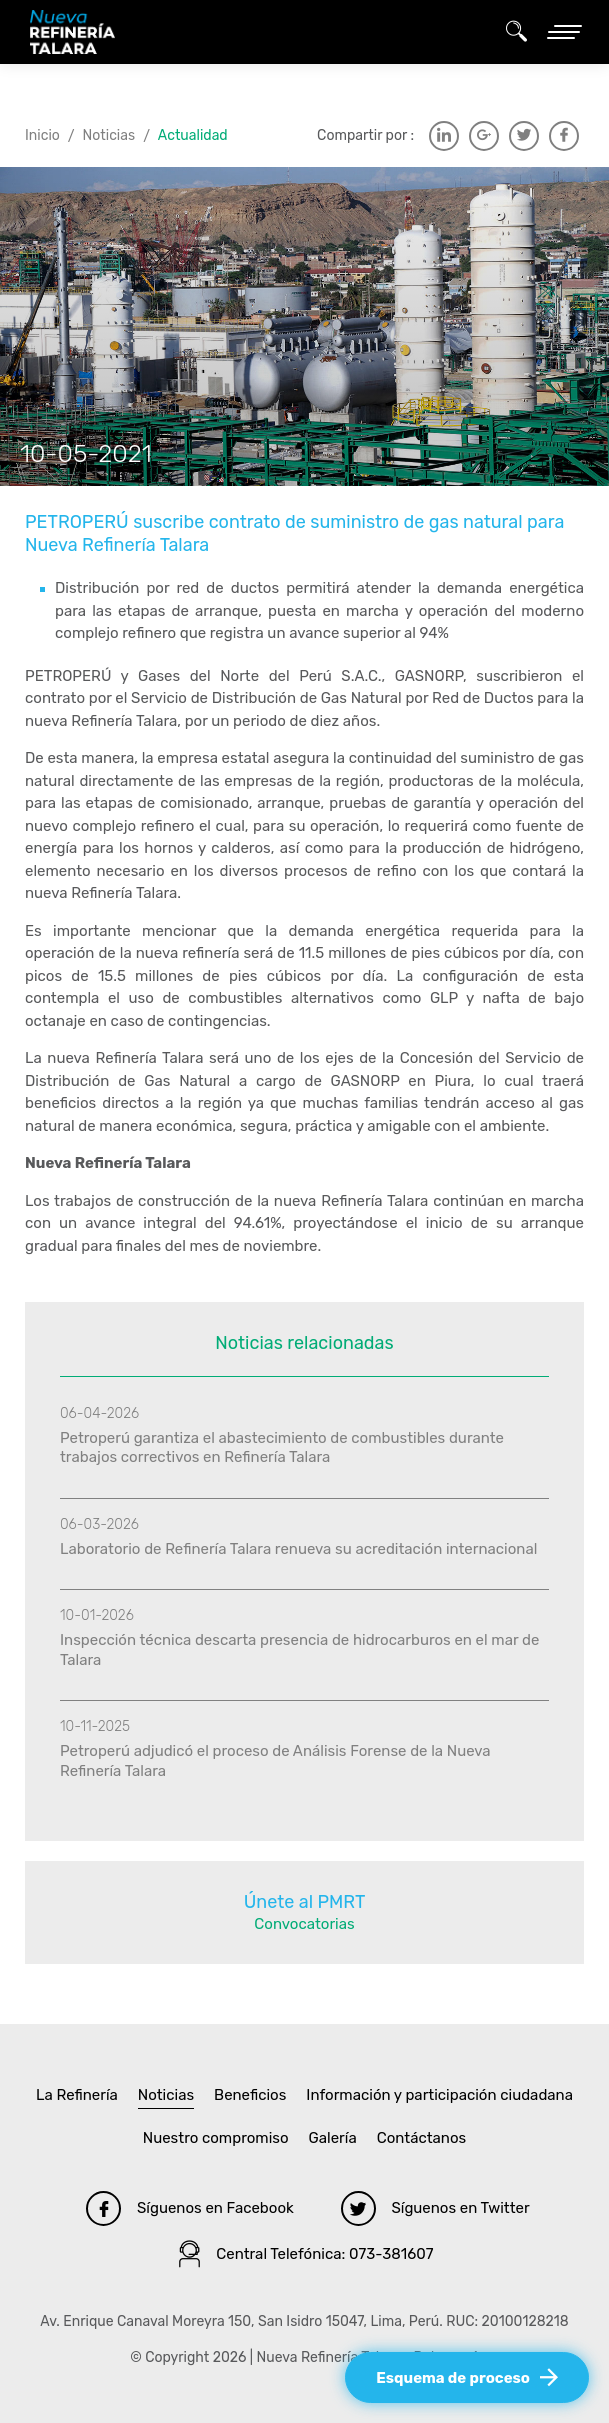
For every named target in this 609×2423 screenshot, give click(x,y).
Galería (333, 2138)
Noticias (109, 135)
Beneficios (250, 2095)
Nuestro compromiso (216, 2138)
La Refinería (77, 2095)
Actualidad (193, 135)
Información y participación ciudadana (439, 2095)
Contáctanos (422, 2138)
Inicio (42, 135)
